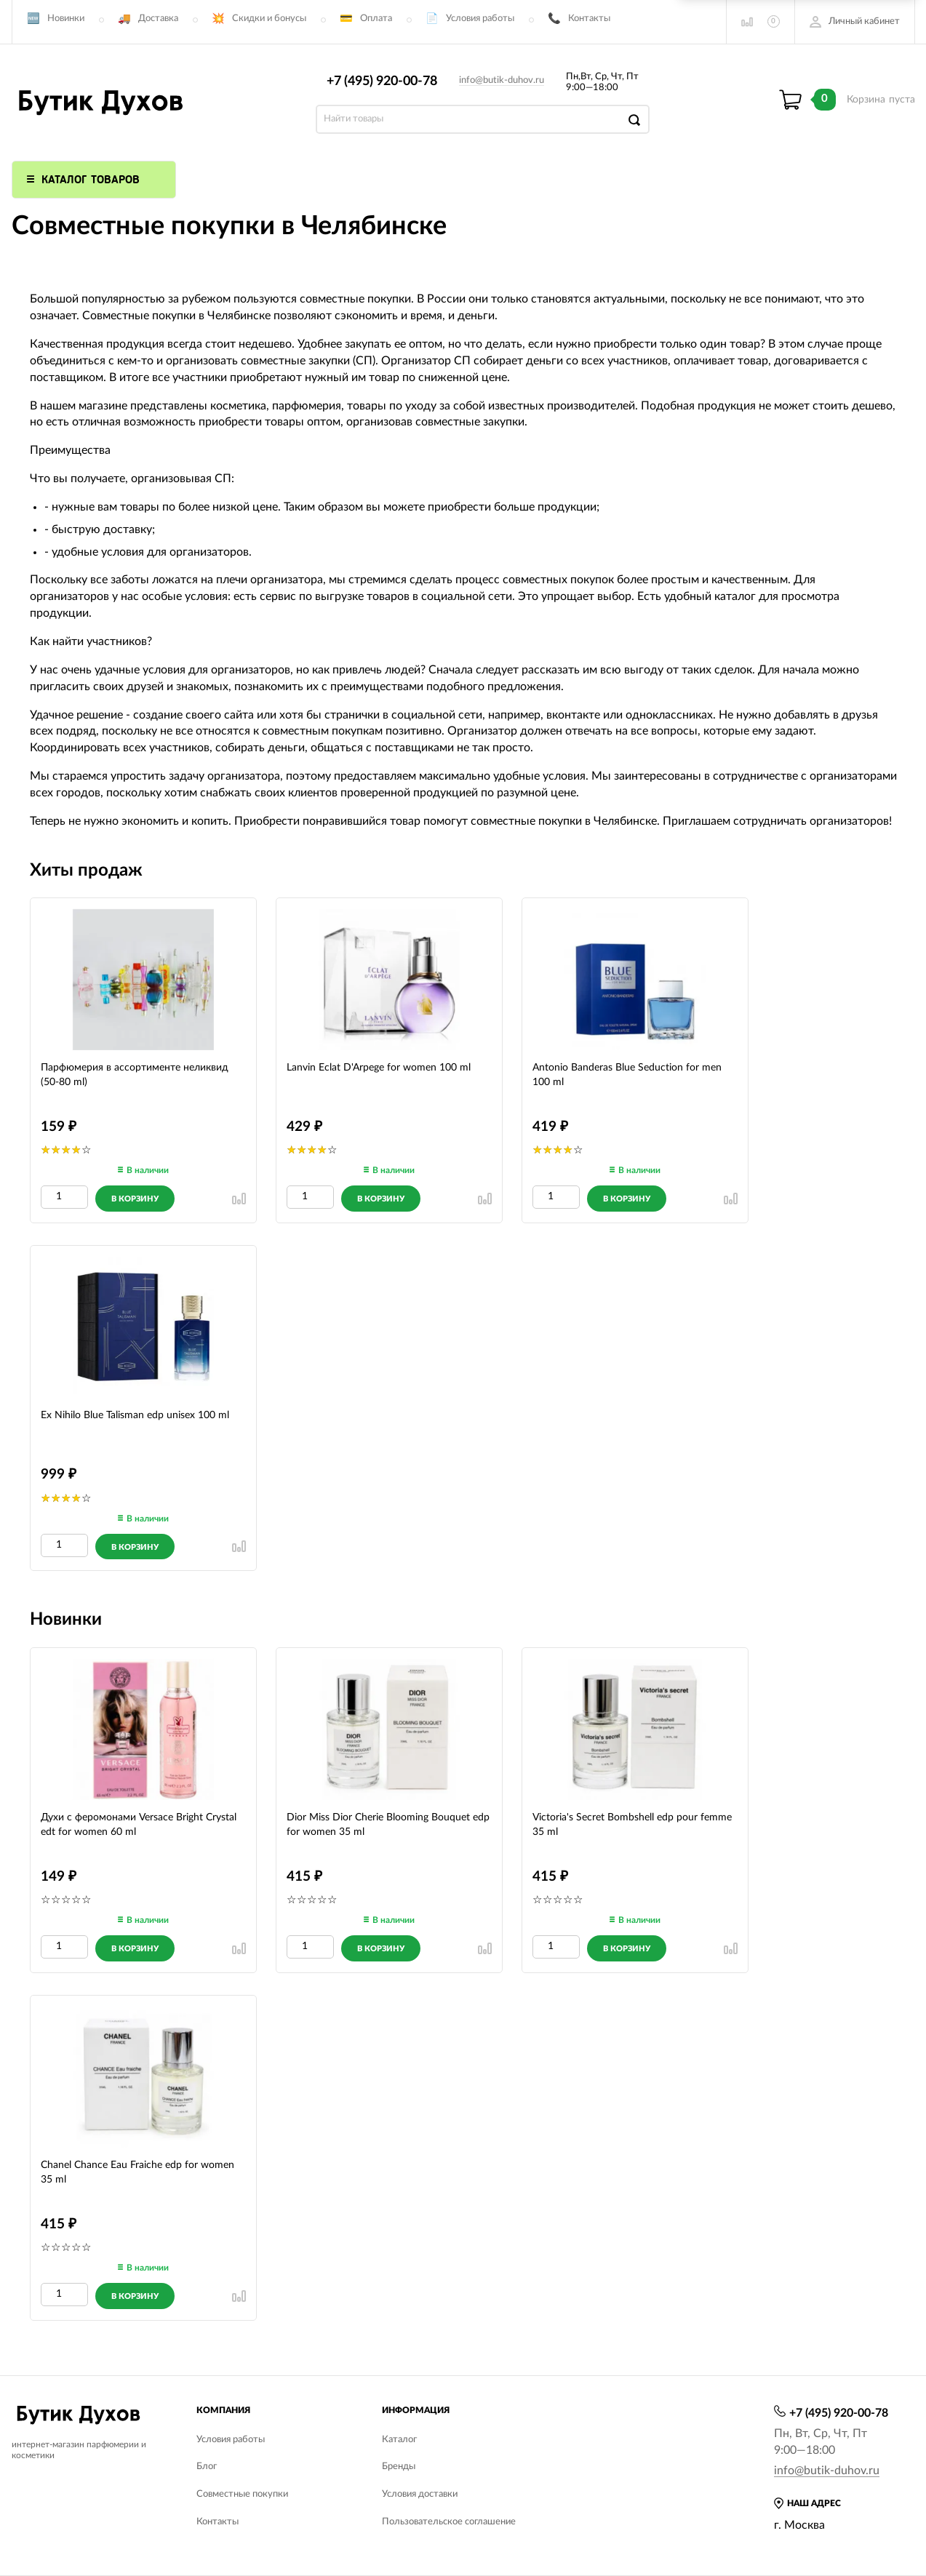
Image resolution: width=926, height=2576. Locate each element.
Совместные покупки (242, 2494)
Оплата (376, 18)
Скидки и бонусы (269, 18)
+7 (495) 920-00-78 (382, 81)
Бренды (398, 2466)
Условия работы (480, 18)
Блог (206, 2466)
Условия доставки (420, 2494)
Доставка (158, 18)
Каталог (399, 2439)
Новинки (65, 18)
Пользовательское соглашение (449, 2522)
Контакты (589, 18)
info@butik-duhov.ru (501, 80)
